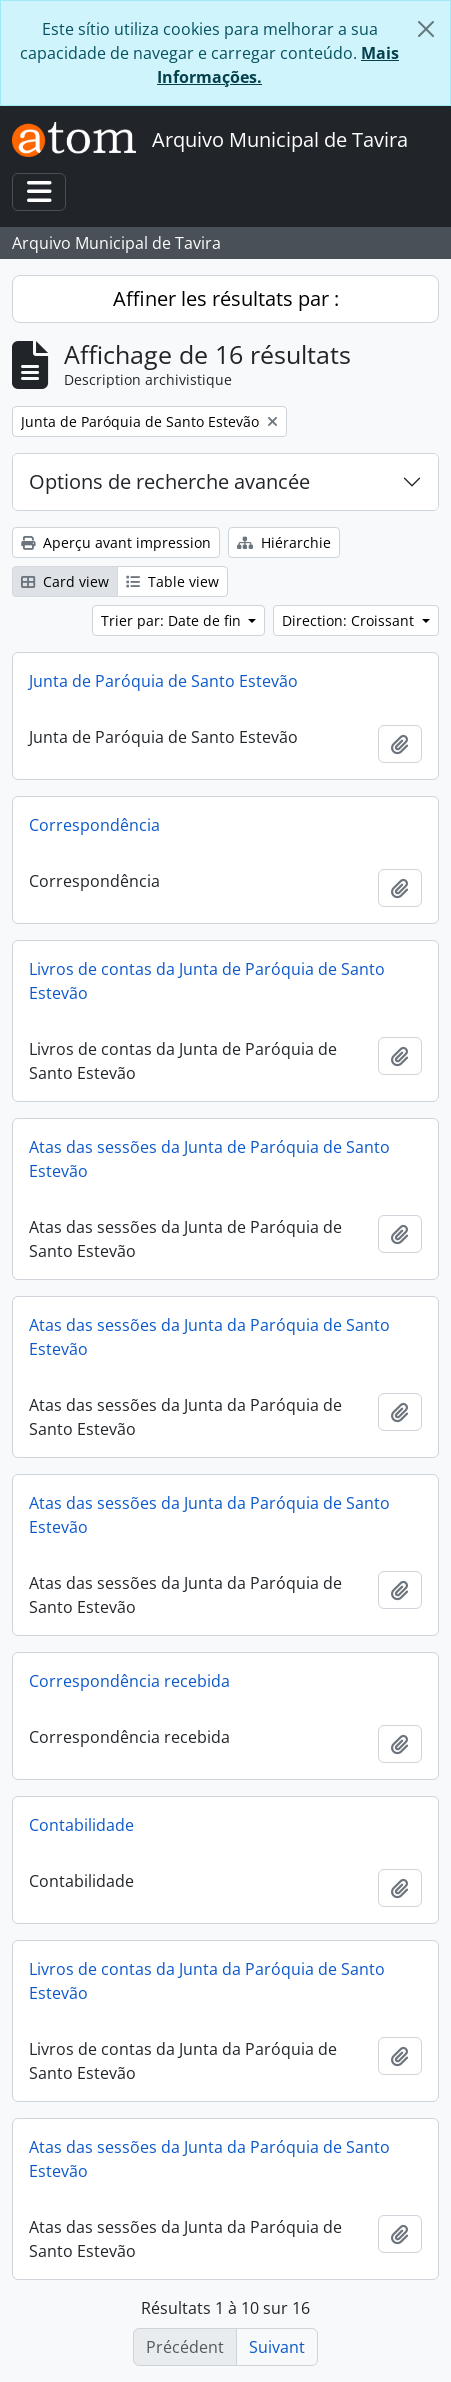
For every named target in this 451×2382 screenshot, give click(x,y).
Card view (65, 581)
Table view (172, 581)
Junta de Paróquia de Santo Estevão (163, 681)
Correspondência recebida (129, 1681)
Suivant (277, 2347)
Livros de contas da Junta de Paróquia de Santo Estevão (207, 981)
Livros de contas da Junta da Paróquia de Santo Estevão (207, 1981)
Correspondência (94, 825)
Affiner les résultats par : (226, 298)
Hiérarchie (284, 542)
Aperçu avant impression (116, 542)
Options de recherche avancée (169, 481)
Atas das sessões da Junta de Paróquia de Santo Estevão (209, 1159)
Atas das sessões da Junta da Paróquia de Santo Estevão (209, 1337)
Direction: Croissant (350, 620)
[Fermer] (426, 29)
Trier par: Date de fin (173, 620)
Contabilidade (81, 1825)
